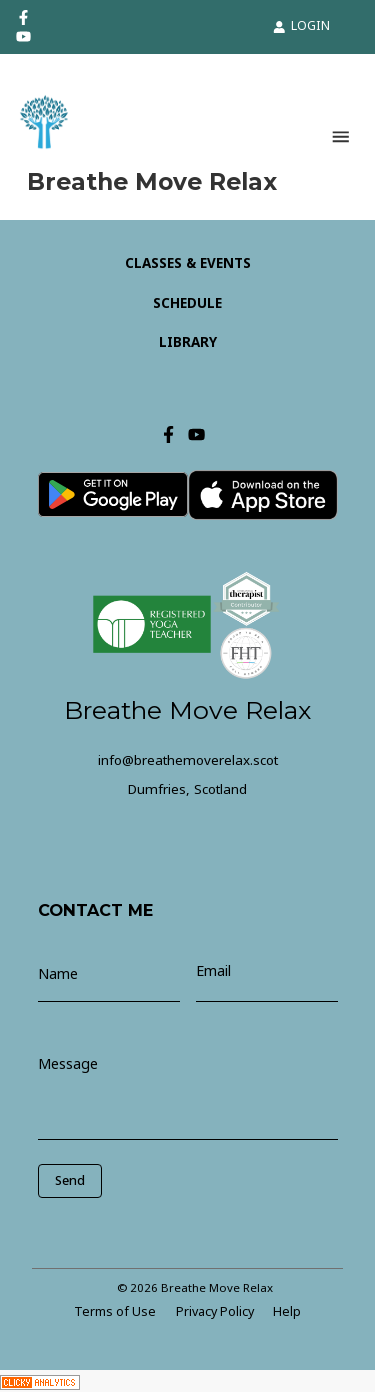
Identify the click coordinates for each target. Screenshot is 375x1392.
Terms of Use (115, 1311)
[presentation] (127, 1228)
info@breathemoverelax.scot (188, 760)
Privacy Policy (215, 1311)
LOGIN (301, 25)
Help (287, 1311)
